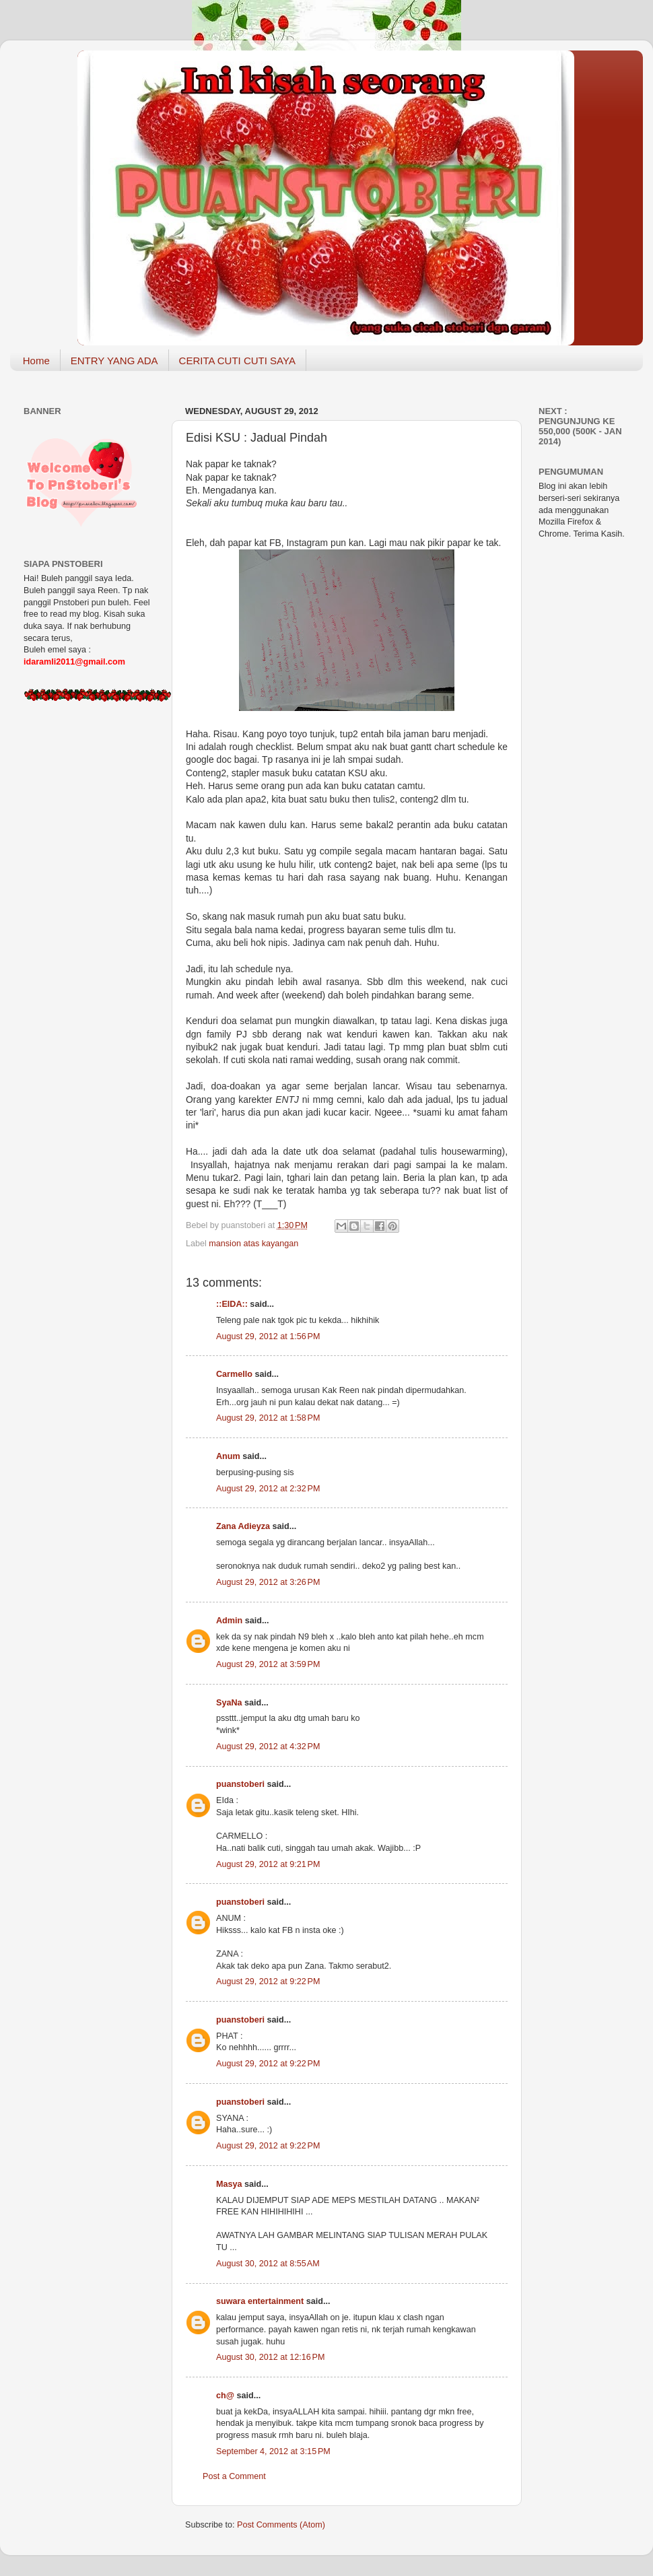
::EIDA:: (232, 1304)
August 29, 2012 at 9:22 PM (268, 1981)
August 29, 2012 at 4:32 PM (268, 1746)
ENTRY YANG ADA (114, 360)
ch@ (225, 2395)
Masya (229, 2184)
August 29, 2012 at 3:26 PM (268, 1582)
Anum (228, 1456)
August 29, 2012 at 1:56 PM (268, 1336)
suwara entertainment (260, 2301)
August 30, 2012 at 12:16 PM (270, 2357)
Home (36, 360)
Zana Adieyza (243, 1526)
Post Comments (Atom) (281, 2525)
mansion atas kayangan (253, 1243)
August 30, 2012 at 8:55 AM (268, 2263)
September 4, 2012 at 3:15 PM (273, 2451)
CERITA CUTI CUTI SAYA (237, 360)
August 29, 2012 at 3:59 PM (268, 1664)
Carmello (234, 1374)
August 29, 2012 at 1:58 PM (268, 1418)
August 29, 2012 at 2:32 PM (268, 1488)
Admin (229, 1620)
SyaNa (229, 1702)
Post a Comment (234, 2476)
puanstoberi (240, 1784)
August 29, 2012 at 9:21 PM (268, 1864)
